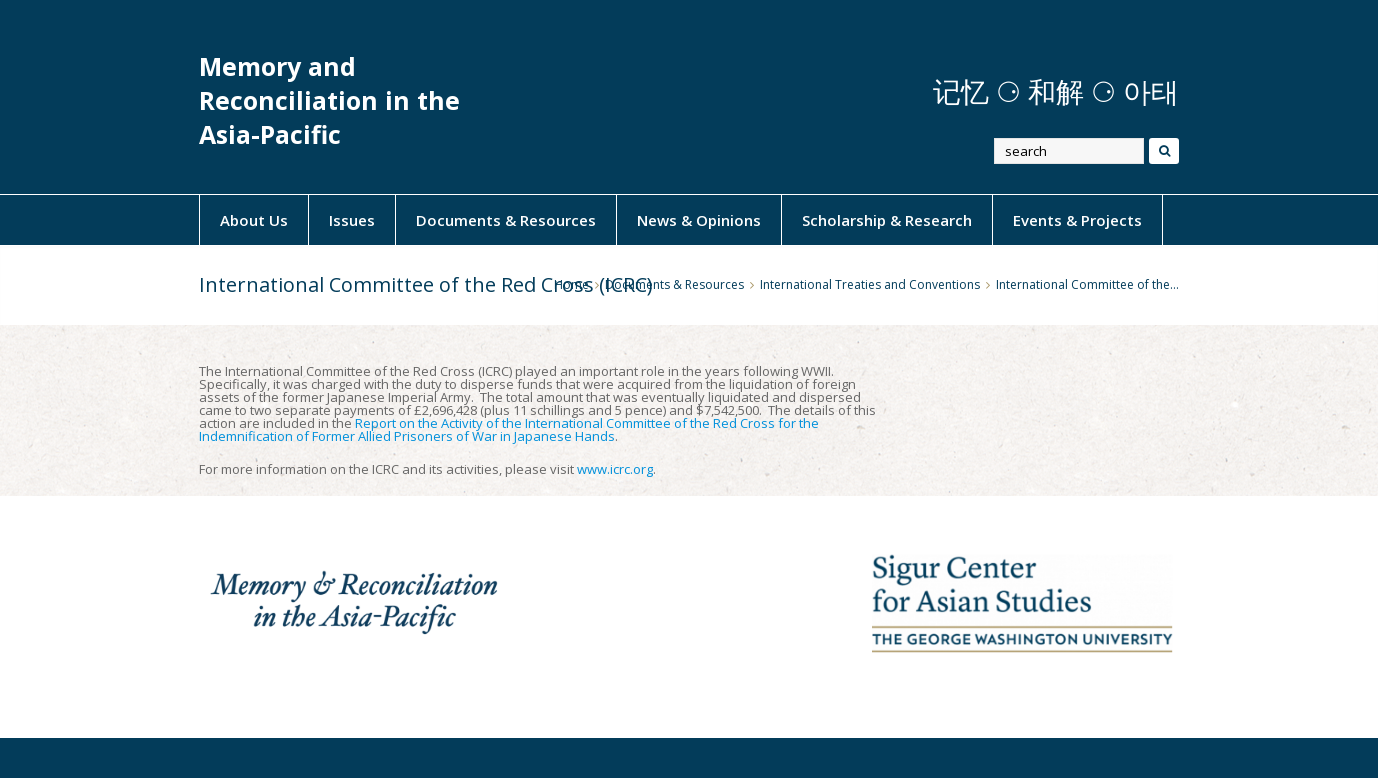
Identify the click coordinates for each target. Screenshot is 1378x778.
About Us (254, 220)
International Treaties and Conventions (870, 284)
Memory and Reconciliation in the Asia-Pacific (329, 100)
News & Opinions (699, 220)
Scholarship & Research (887, 220)
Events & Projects (1077, 220)
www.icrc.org (615, 469)
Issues (352, 220)
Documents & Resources (506, 220)
